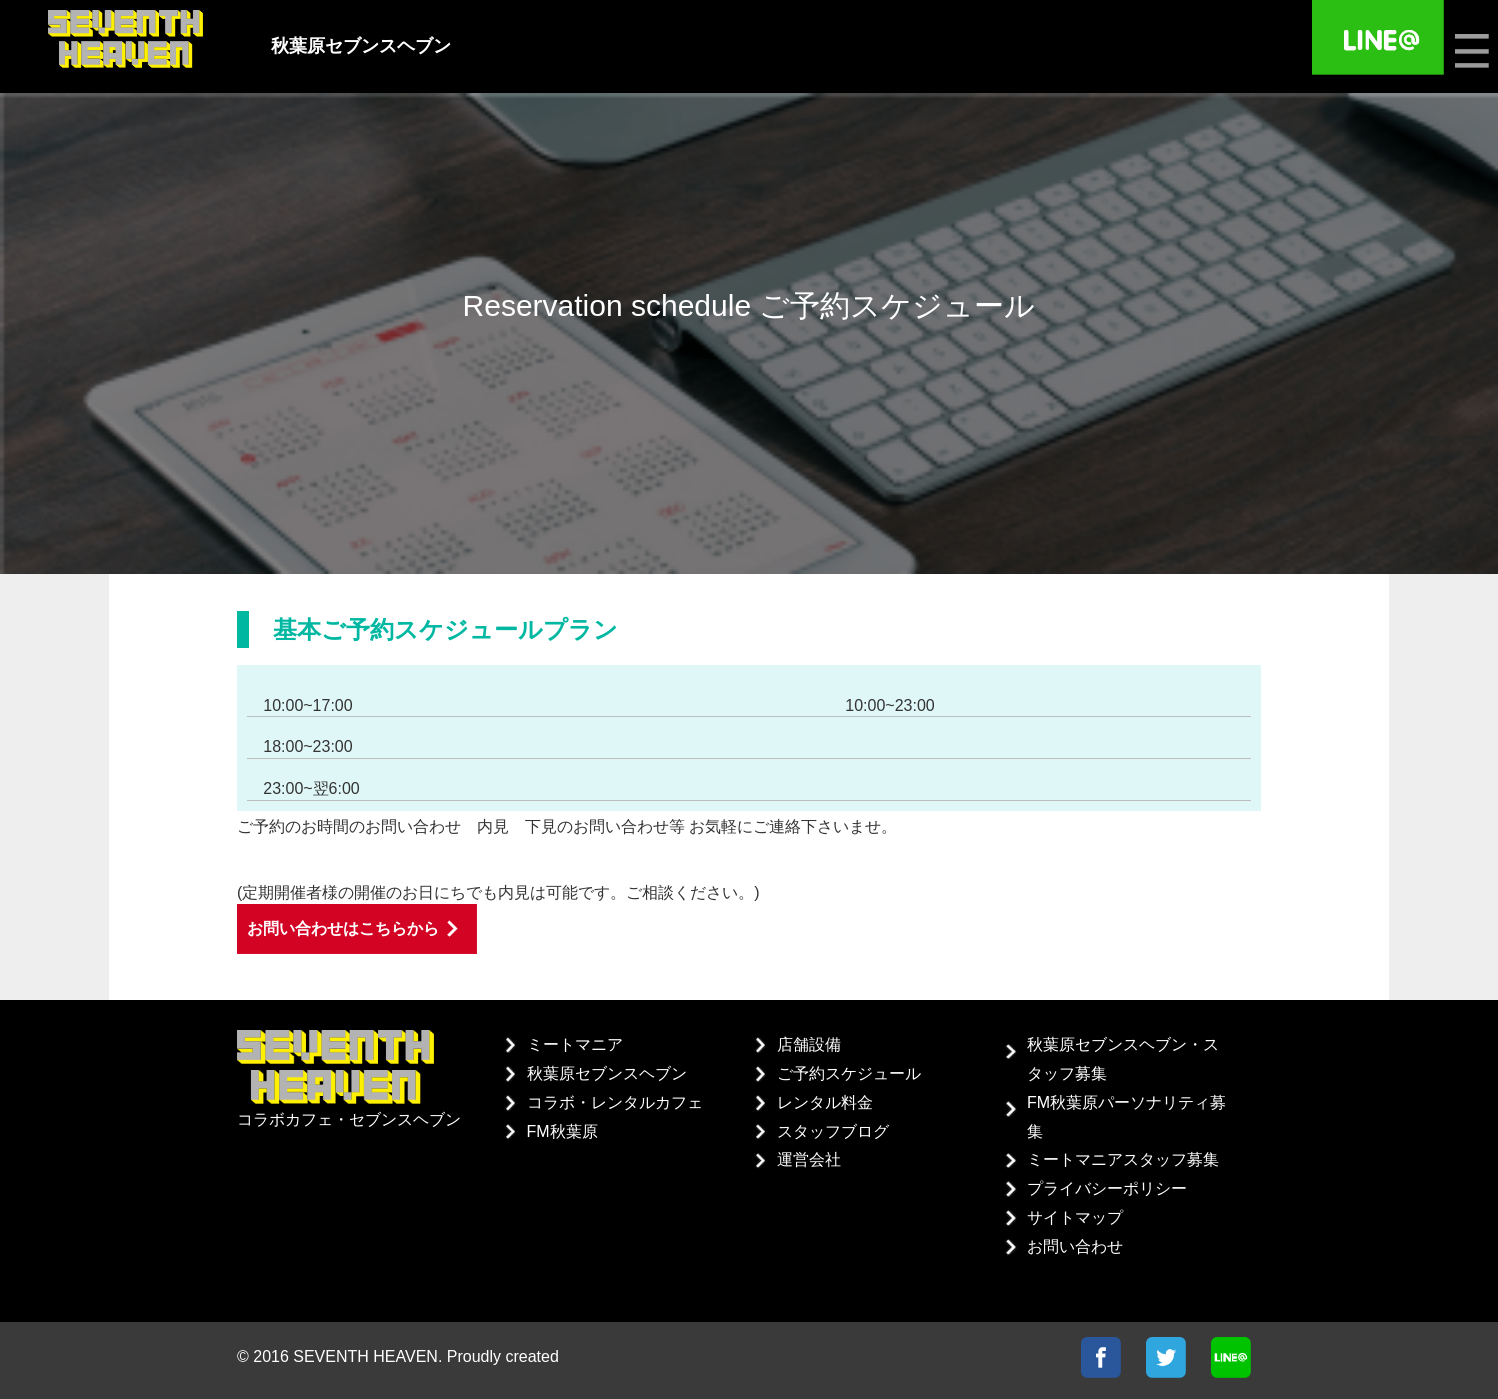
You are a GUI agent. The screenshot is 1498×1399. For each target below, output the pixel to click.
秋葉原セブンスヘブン (607, 1073)
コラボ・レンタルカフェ (615, 1102)
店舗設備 (809, 1044)
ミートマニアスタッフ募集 (1123, 1159)
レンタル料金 (825, 1102)
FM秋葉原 (562, 1131)
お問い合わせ (1075, 1246)
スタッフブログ (833, 1131)
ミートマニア (575, 1044)
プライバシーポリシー (1107, 1188)
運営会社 (809, 1159)
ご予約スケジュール (849, 1073)
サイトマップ (1075, 1217)
